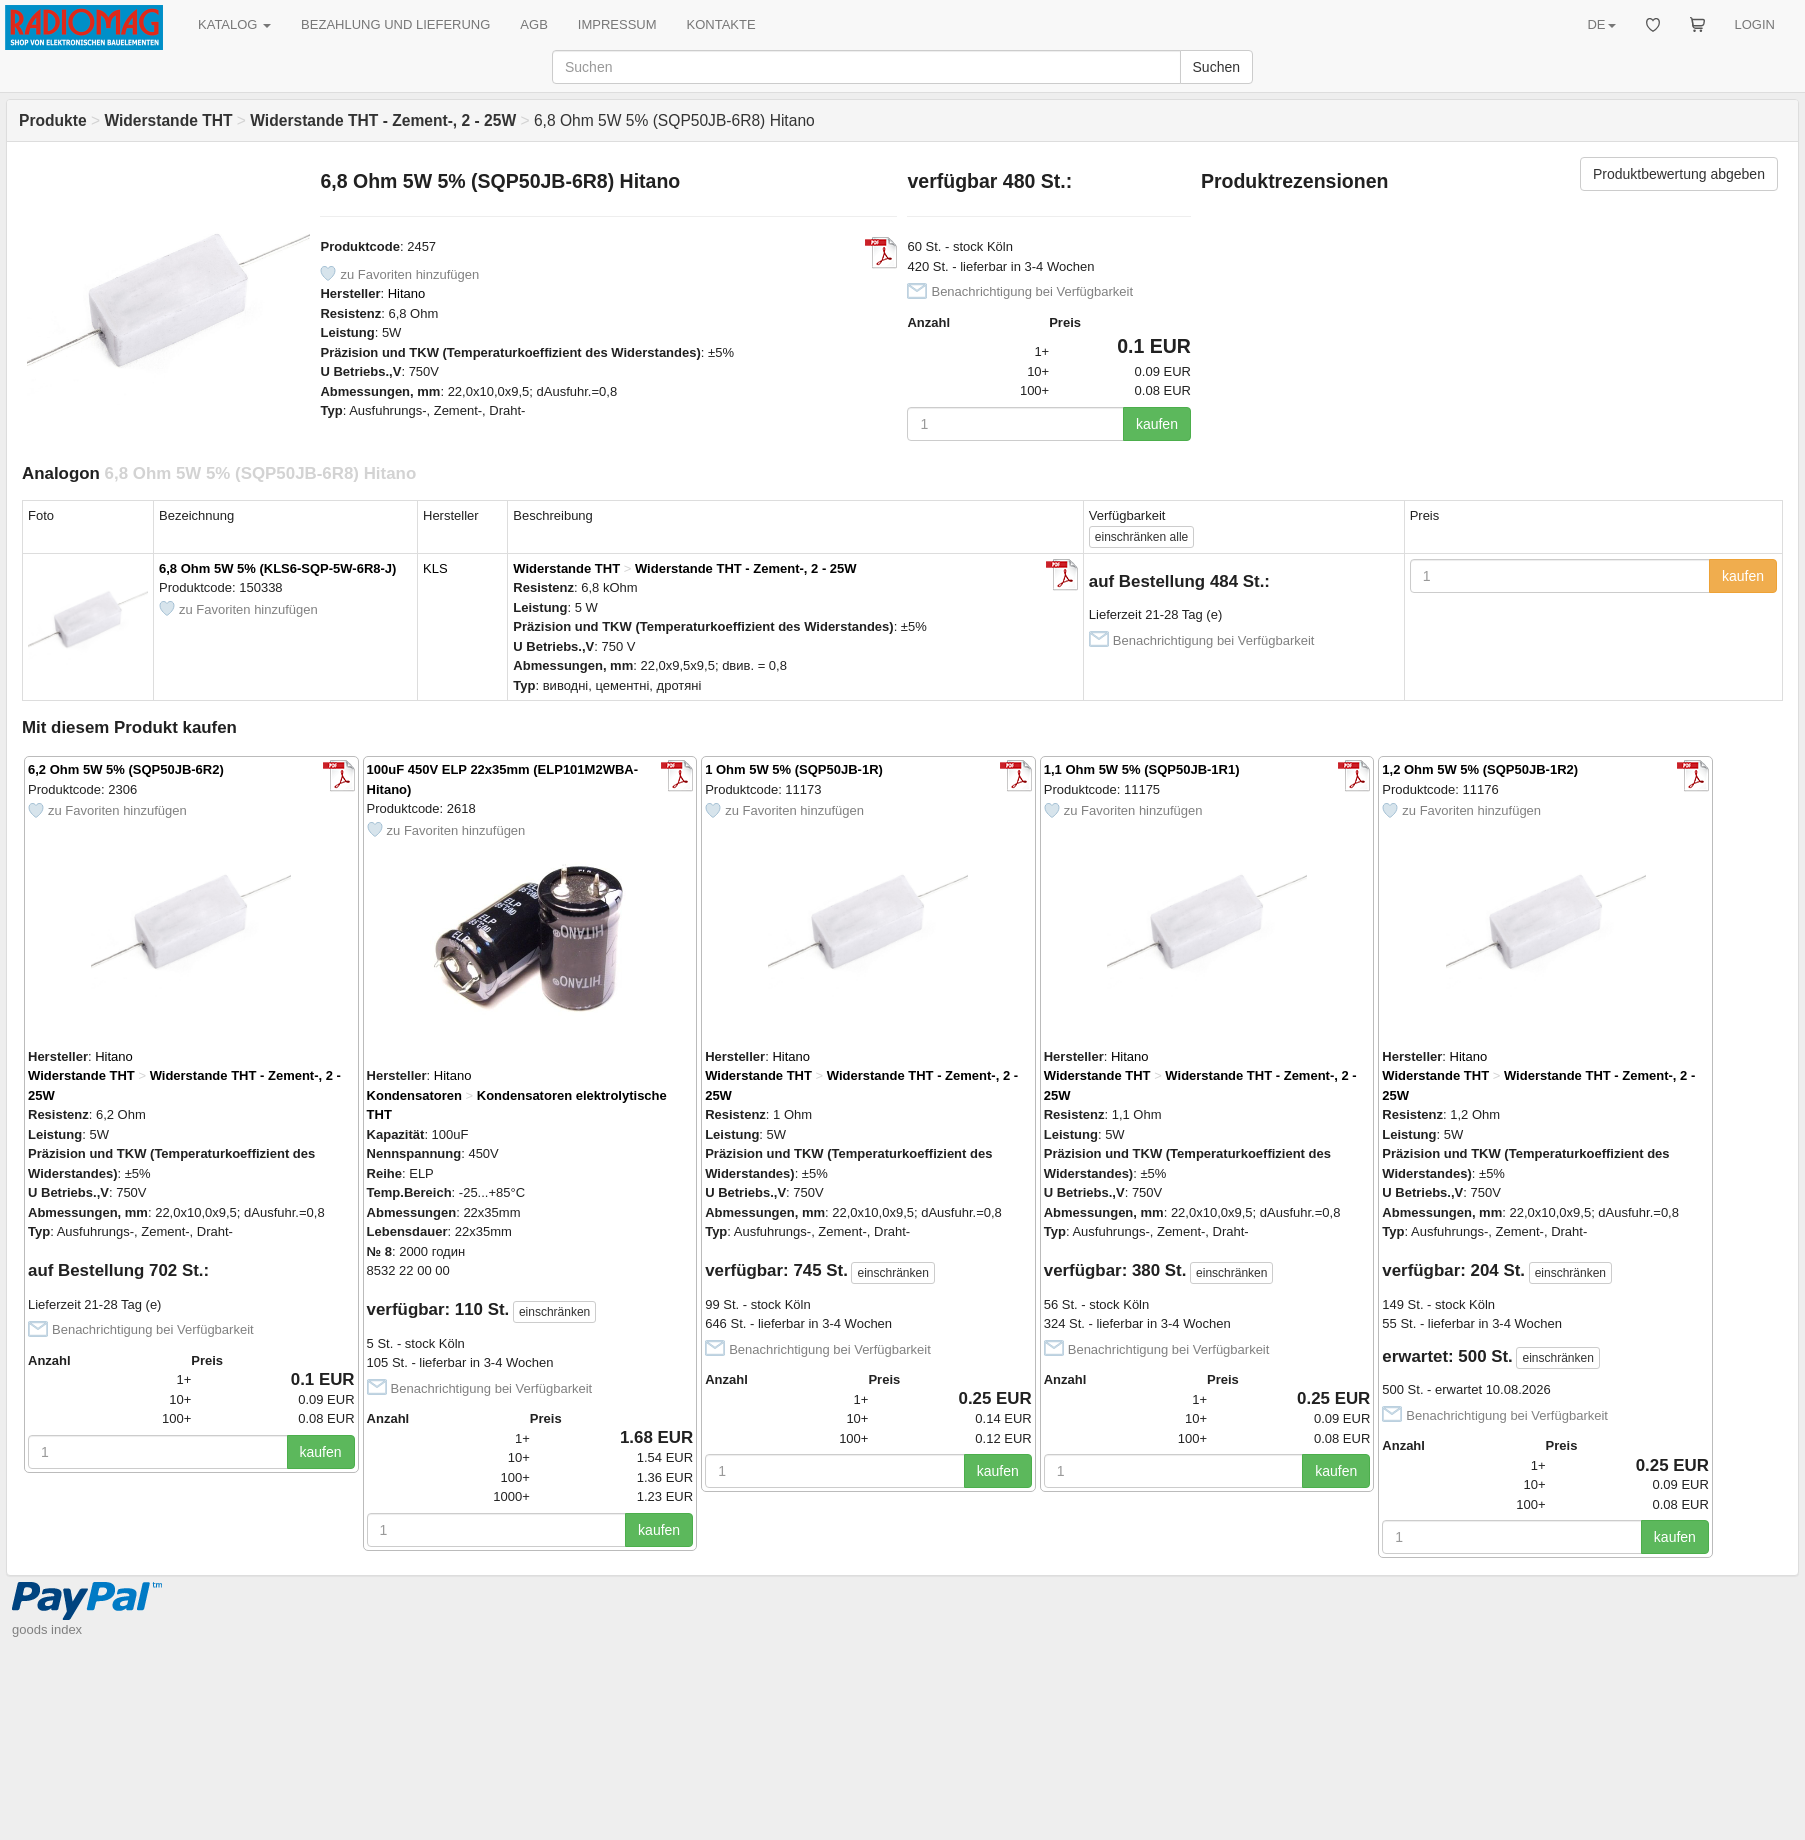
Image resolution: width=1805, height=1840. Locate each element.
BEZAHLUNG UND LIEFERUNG (395, 24)
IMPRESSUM (617, 24)
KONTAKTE (721, 24)
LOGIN (1755, 24)
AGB (533, 24)
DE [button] (1601, 24)
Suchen (1216, 67)
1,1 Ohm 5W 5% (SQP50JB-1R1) (1142, 769)
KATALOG (234, 24)
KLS (435, 568)
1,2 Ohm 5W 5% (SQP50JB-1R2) (1480, 769)
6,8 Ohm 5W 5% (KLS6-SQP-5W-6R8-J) (277, 568)
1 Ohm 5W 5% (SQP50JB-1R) (794, 769)
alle (1141, 537)
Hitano (407, 293)
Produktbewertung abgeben (1679, 174)
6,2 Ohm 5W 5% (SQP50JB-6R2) (126, 769)
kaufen (1157, 424)
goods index (47, 1629)
